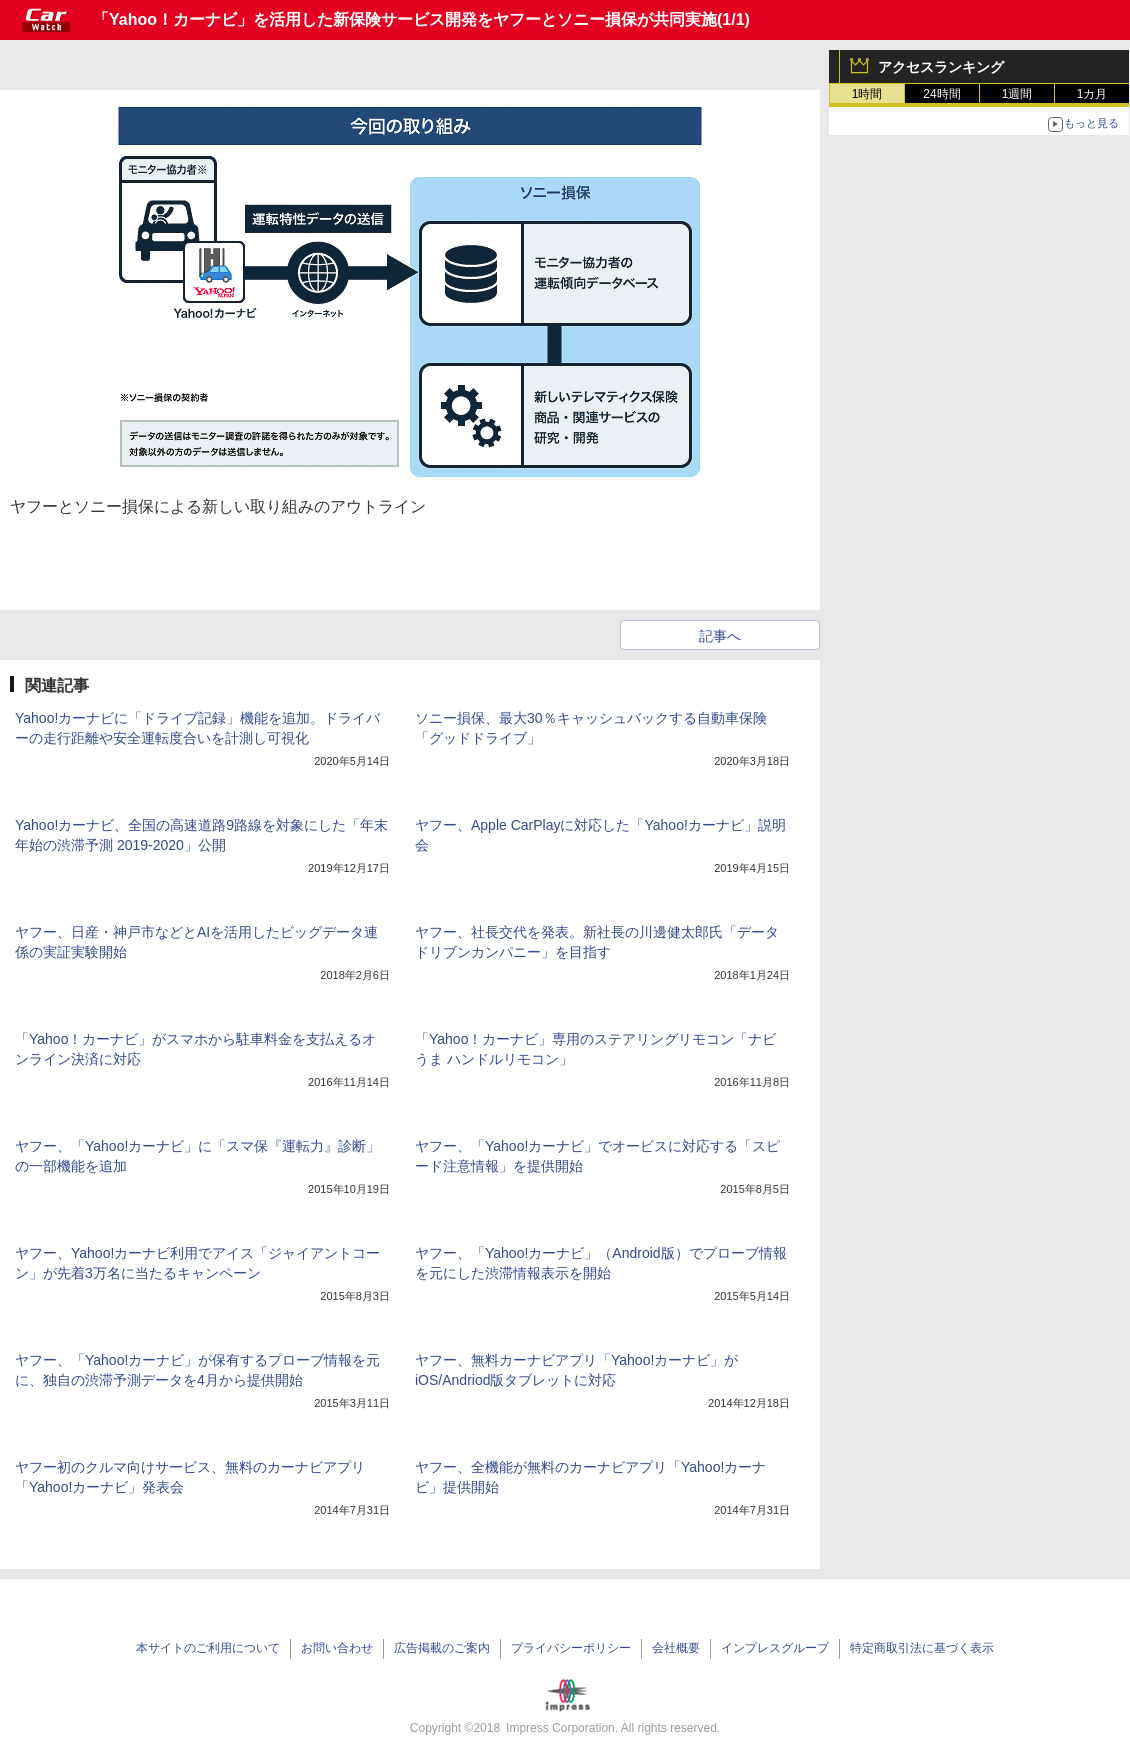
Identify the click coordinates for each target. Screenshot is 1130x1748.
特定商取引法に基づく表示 (922, 1648)
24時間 (941, 94)
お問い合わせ (337, 1648)
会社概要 (676, 1648)
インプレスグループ (775, 1648)
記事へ (720, 636)
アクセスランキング (941, 67)
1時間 (867, 94)
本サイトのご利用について (208, 1648)
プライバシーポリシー (571, 1648)
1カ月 (1092, 94)
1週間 (1017, 94)
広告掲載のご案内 (442, 1648)
